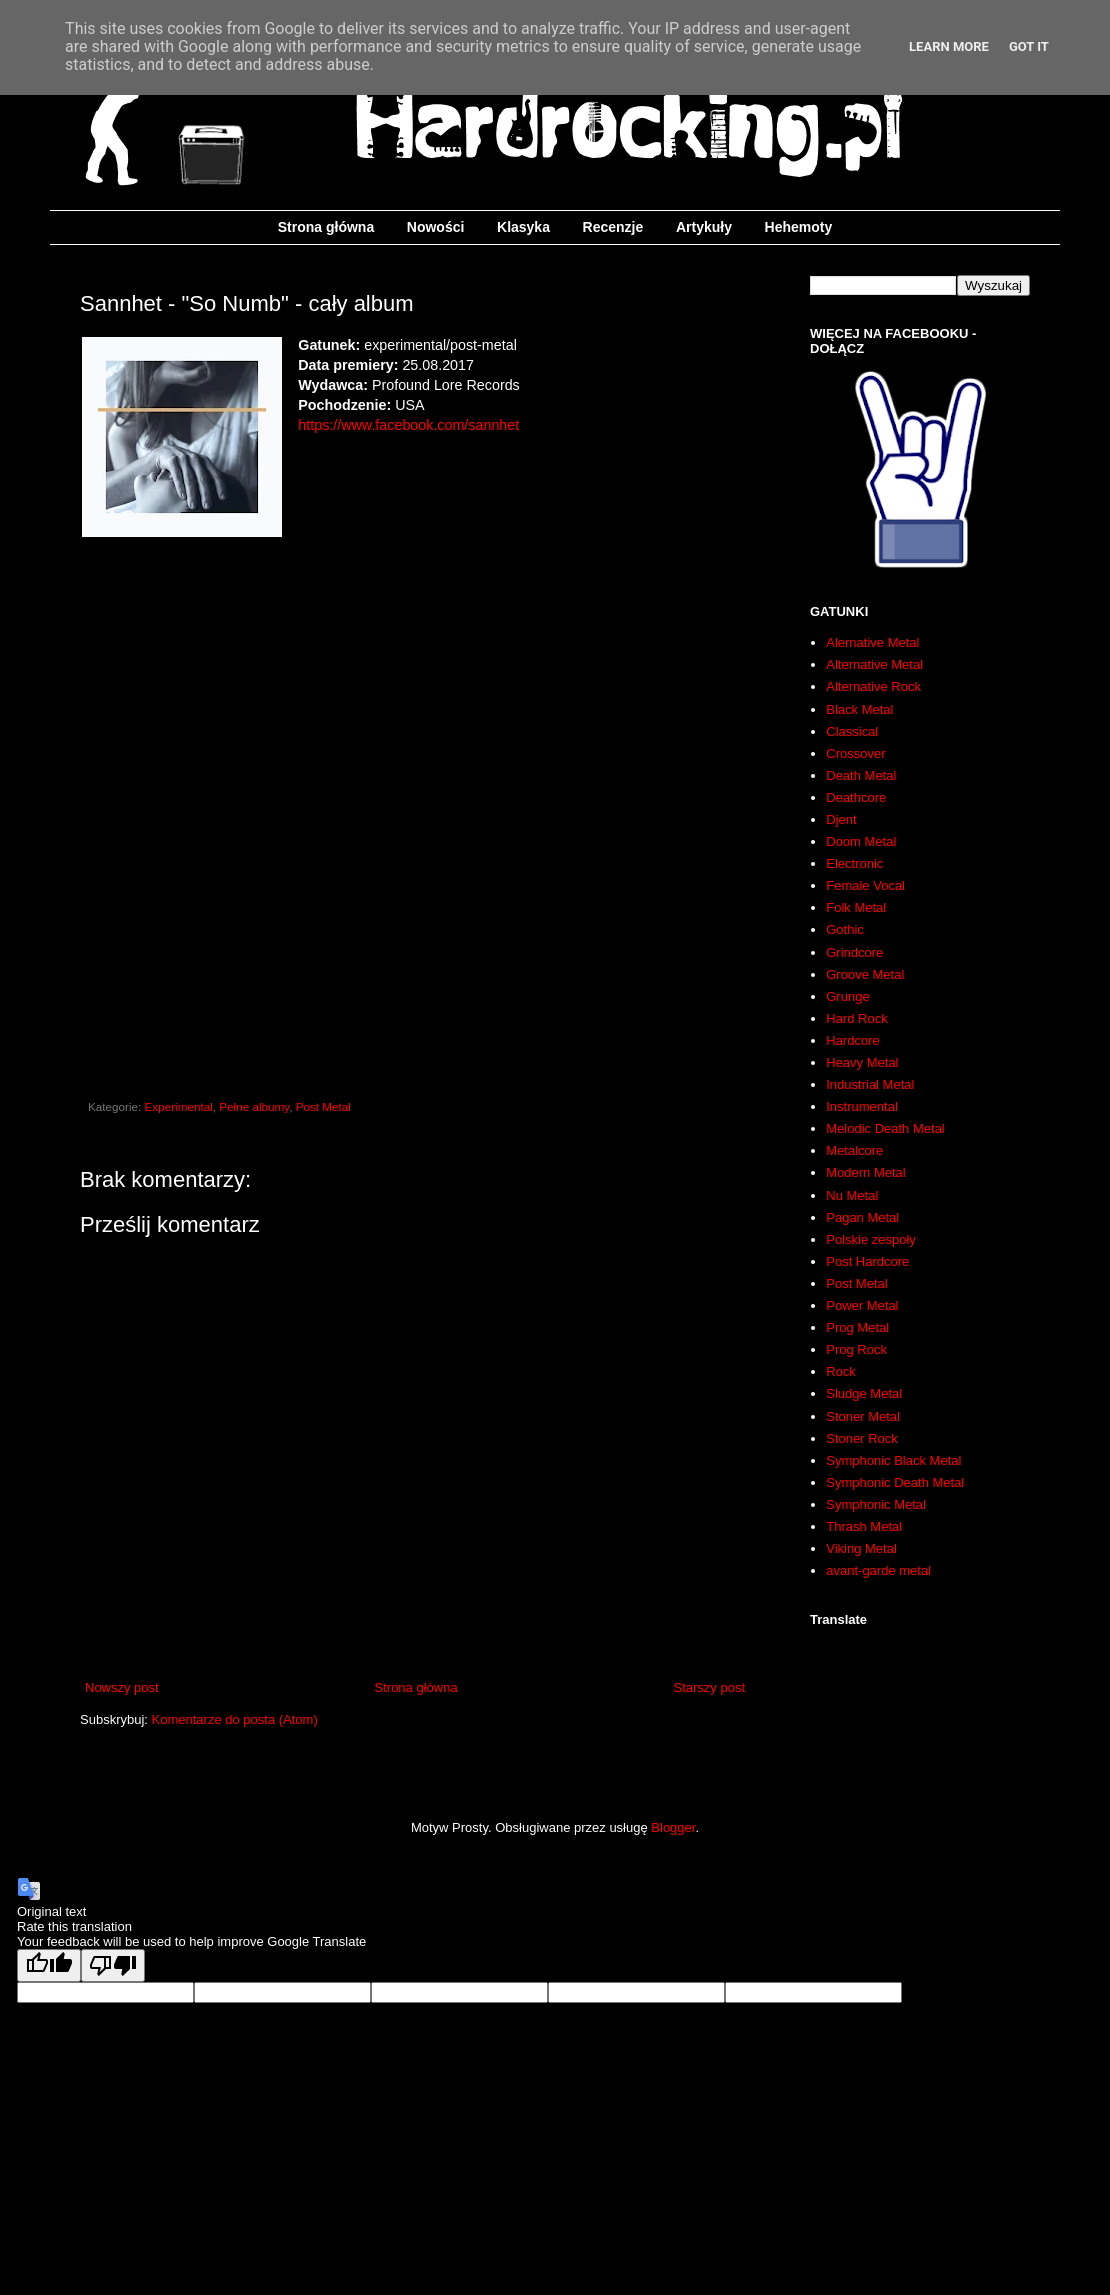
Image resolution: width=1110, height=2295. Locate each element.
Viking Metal (861, 1548)
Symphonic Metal (876, 1504)
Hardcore (852, 1040)
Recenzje (613, 227)
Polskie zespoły (871, 1239)
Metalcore (854, 1150)
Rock (841, 1371)
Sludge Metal (864, 1393)
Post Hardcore (867, 1261)
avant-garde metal (878, 1570)
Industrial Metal (870, 1084)
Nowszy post (122, 1687)
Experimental (179, 1106)
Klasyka (523, 227)
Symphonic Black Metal (893, 1460)
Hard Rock (856, 1018)
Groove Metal (865, 974)
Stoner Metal (863, 1416)
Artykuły (704, 227)
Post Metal (323, 1106)
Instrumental (862, 1106)
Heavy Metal (862, 1062)
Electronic (854, 863)
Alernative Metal (872, 642)
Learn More (949, 46)
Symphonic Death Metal (895, 1482)
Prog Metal (857, 1327)
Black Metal (859, 709)
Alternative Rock (873, 686)
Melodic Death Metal (885, 1128)
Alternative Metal (874, 664)
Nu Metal (852, 1195)
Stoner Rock (862, 1438)
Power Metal (862, 1305)
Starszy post (709, 1687)
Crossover (855, 753)
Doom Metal (861, 841)
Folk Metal (856, 907)
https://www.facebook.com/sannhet (408, 425)
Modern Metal (865, 1172)
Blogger (673, 1827)
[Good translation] (49, 1965)
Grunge (847, 996)
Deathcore (856, 797)
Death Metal (861, 775)
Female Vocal (865, 885)
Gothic (845, 929)
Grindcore (854, 952)
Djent (841, 819)
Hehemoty (799, 227)
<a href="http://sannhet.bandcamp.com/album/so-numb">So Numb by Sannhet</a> (415, 777)
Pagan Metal (862, 1217)
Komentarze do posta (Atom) (235, 1719)
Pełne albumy (254, 1106)
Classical (852, 731)
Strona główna (326, 227)
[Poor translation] (113, 1965)
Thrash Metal (864, 1526)
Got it (1029, 46)
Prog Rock (856, 1349)
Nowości (436, 227)
